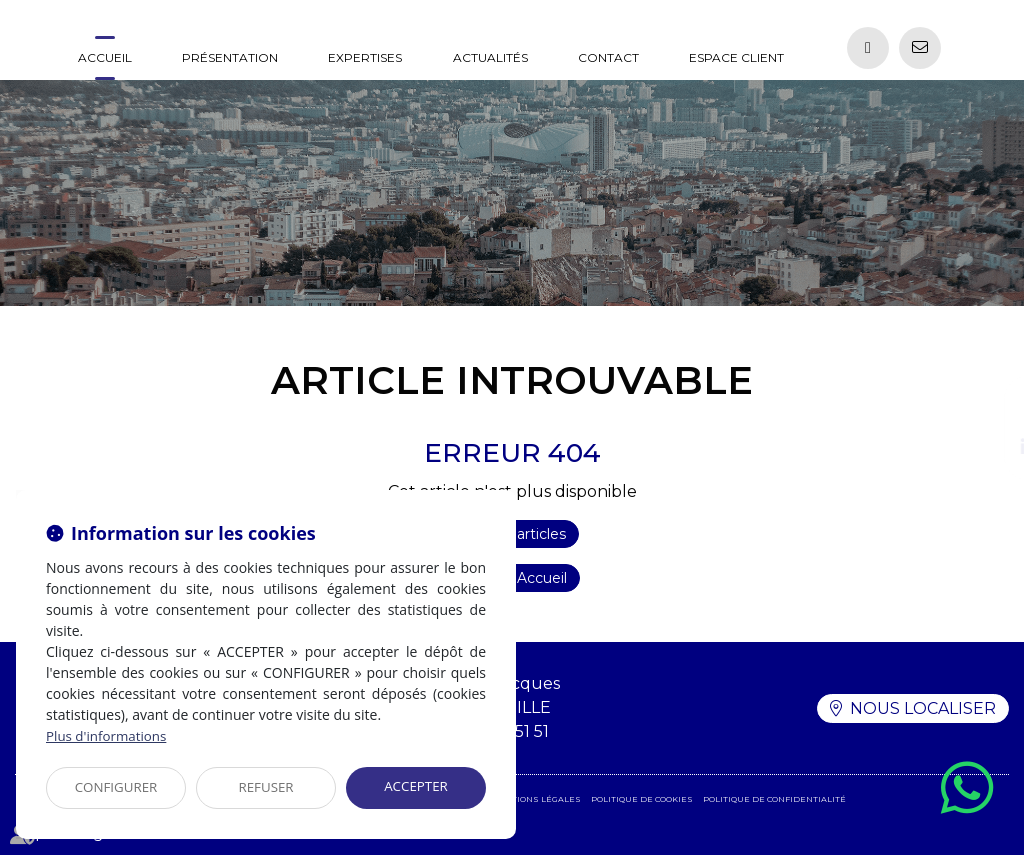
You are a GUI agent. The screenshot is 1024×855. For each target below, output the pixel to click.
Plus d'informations (109, 735)
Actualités (490, 57)
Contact (608, 57)
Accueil (105, 57)
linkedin (984, 448)
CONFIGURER (116, 787)
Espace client (736, 57)
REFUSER (266, 787)
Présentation (230, 57)
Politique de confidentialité (774, 799)
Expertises (365, 57)
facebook (984, 408)
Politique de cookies (642, 799)
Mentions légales (536, 799)
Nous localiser (923, 707)
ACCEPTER (416, 786)
